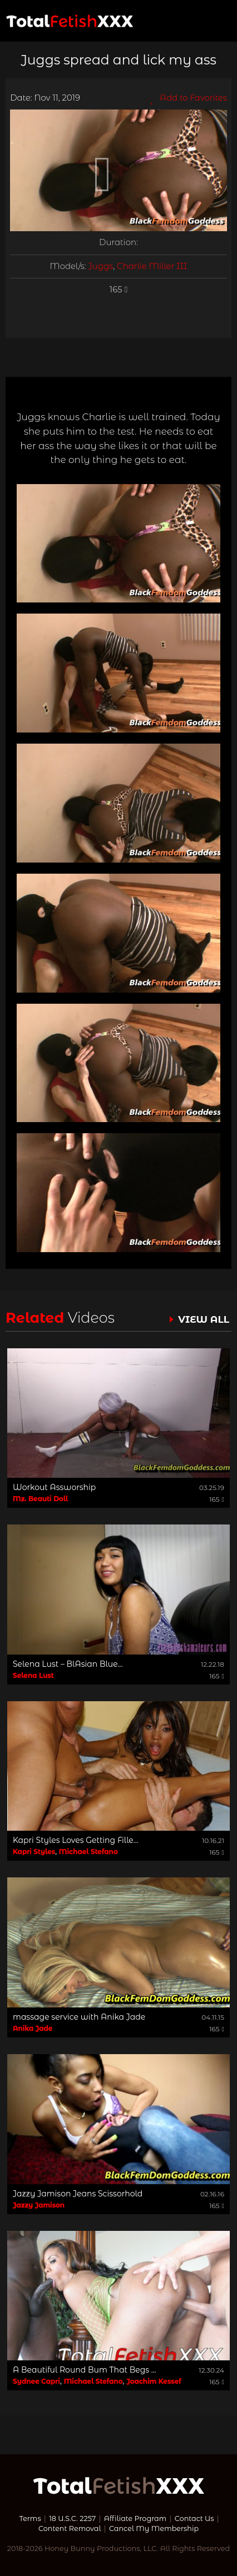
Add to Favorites (188, 98)
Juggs (100, 266)
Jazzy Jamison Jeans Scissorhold (77, 2194)
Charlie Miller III (152, 266)
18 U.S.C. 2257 (72, 2518)
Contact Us (194, 2518)
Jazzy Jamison (39, 2205)
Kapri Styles (34, 1851)
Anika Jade (32, 2028)
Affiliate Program (135, 2518)
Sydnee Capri (36, 2381)
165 (118, 290)
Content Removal (69, 2528)
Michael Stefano (88, 1851)
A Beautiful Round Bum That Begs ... (84, 2370)
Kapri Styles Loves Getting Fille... (76, 1840)
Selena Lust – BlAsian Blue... (68, 1664)
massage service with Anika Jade (79, 2017)
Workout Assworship (54, 1487)
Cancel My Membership (154, 2528)
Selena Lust (33, 1675)
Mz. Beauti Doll (40, 1498)
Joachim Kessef (153, 2381)
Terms (30, 2518)
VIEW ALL (203, 1319)
